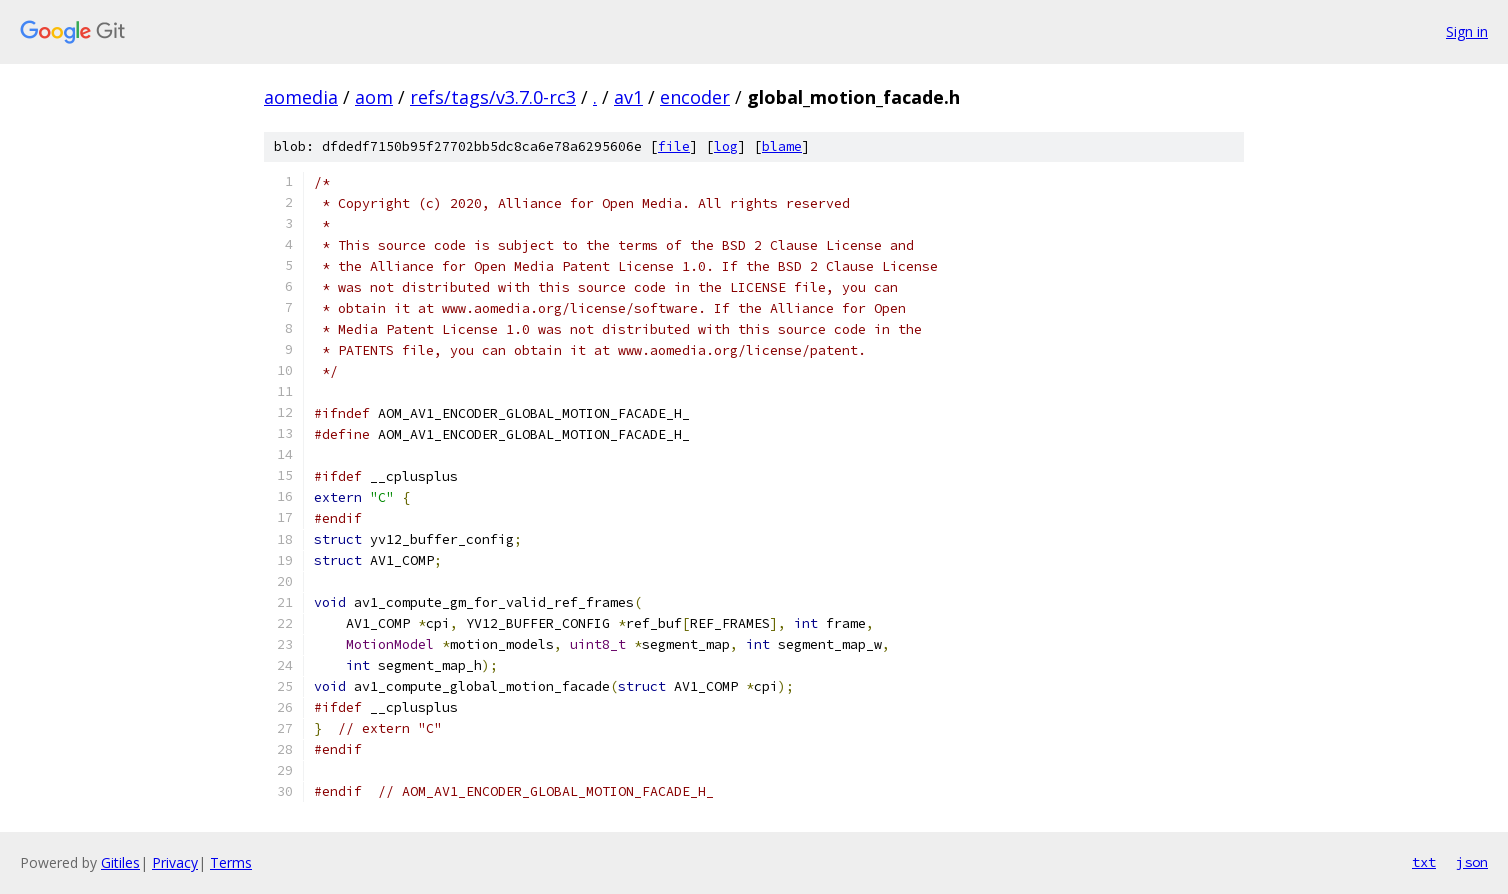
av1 (628, 97)
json (1472, 862)
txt (1424, 862)
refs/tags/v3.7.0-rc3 (493, 97)
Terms (231, 862)
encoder (695, 97)
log (726, 146)
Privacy (175, 862)
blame (782, 146)
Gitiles (120, 862)
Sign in (1467, 31)
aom (374, 97)
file (674, 146)
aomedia (301, 97)
